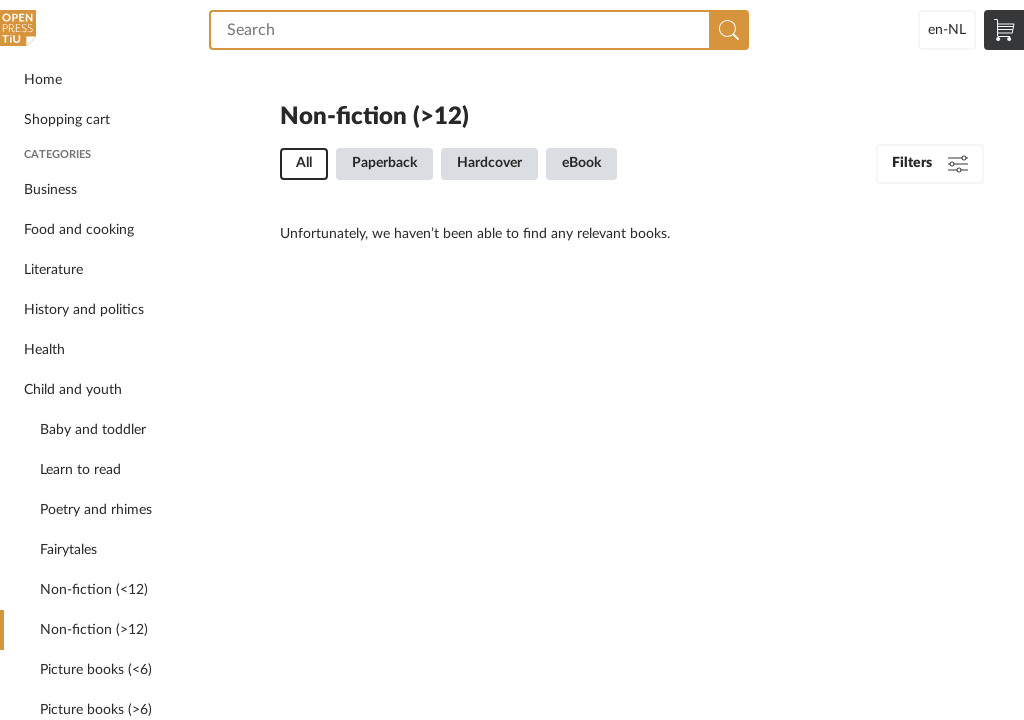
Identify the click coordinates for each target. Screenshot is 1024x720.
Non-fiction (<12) (94, 590)
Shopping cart (67, 120)
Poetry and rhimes (96, 510)
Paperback (384, 163)
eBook (581, 163)
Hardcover (489, 163)
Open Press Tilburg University (20, 30)
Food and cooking (79, 230)
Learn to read (80, 470)
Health (44, 350)
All (304, 163)
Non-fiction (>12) (94, 630)
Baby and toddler (93, 430)
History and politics (84, 310)
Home (43, 80)
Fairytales (68, 550)
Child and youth (73, 390)
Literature (53, 270)
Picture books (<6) (96, 670)
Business (50, 190)
